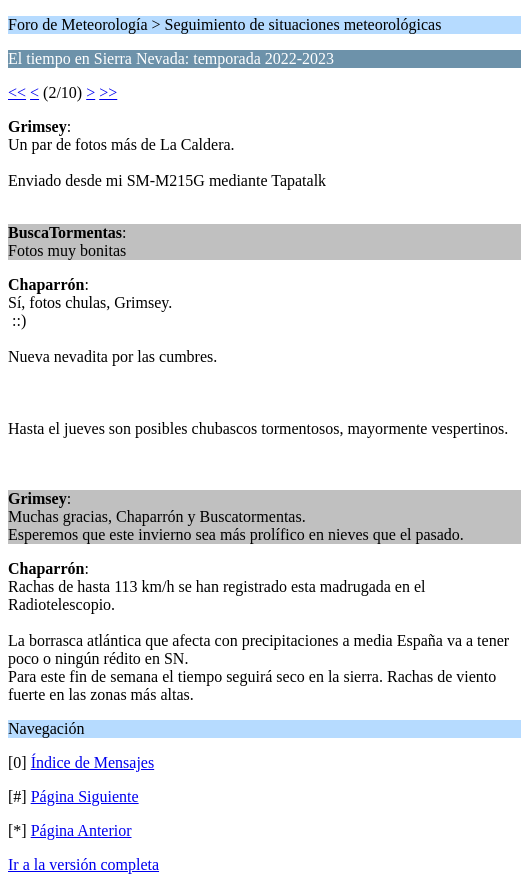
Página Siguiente (85, 796)
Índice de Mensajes (93, 762)
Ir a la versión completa (83, 864)
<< (17, 92)
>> (108, 92)
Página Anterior (81, 830)
